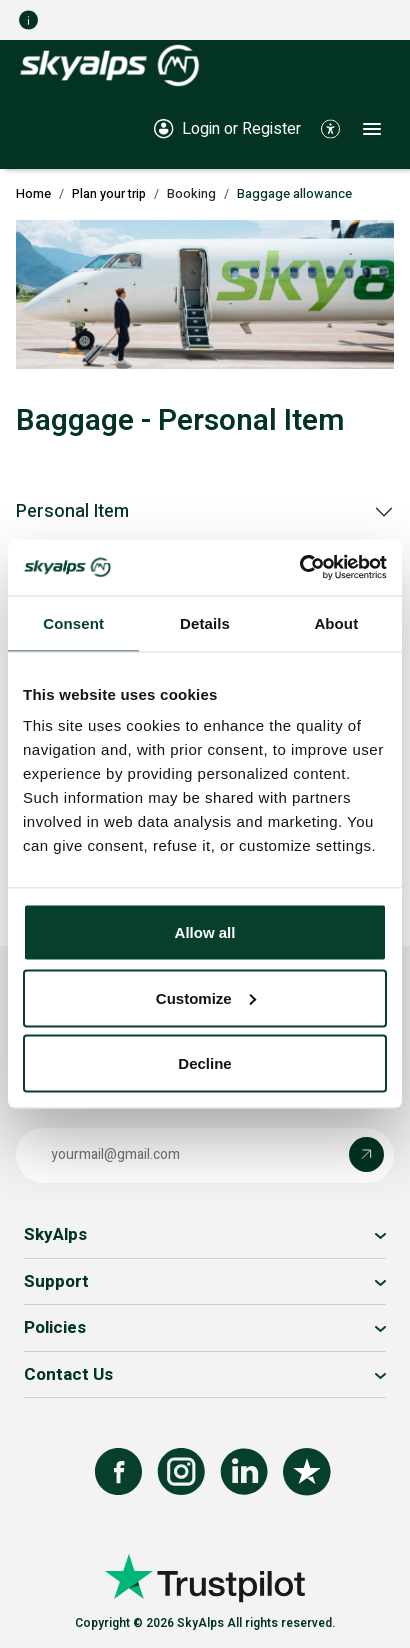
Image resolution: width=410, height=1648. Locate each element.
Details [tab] (205, 622)
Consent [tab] (73, 622)
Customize (206, 997)
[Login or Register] (227, 128)
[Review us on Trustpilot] (307, 1472)
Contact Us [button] (68, 1374)
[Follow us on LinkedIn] (244, 1472)
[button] (330, 128)
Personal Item (72, 511)
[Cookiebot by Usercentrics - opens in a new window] (299, 568)
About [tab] (336, 622)
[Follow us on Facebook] (118, 1472)
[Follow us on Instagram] (181, 1472)
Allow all (205, 932)
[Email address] (187, 1154)
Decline (204, 1063)
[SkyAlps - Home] (109, 64)
